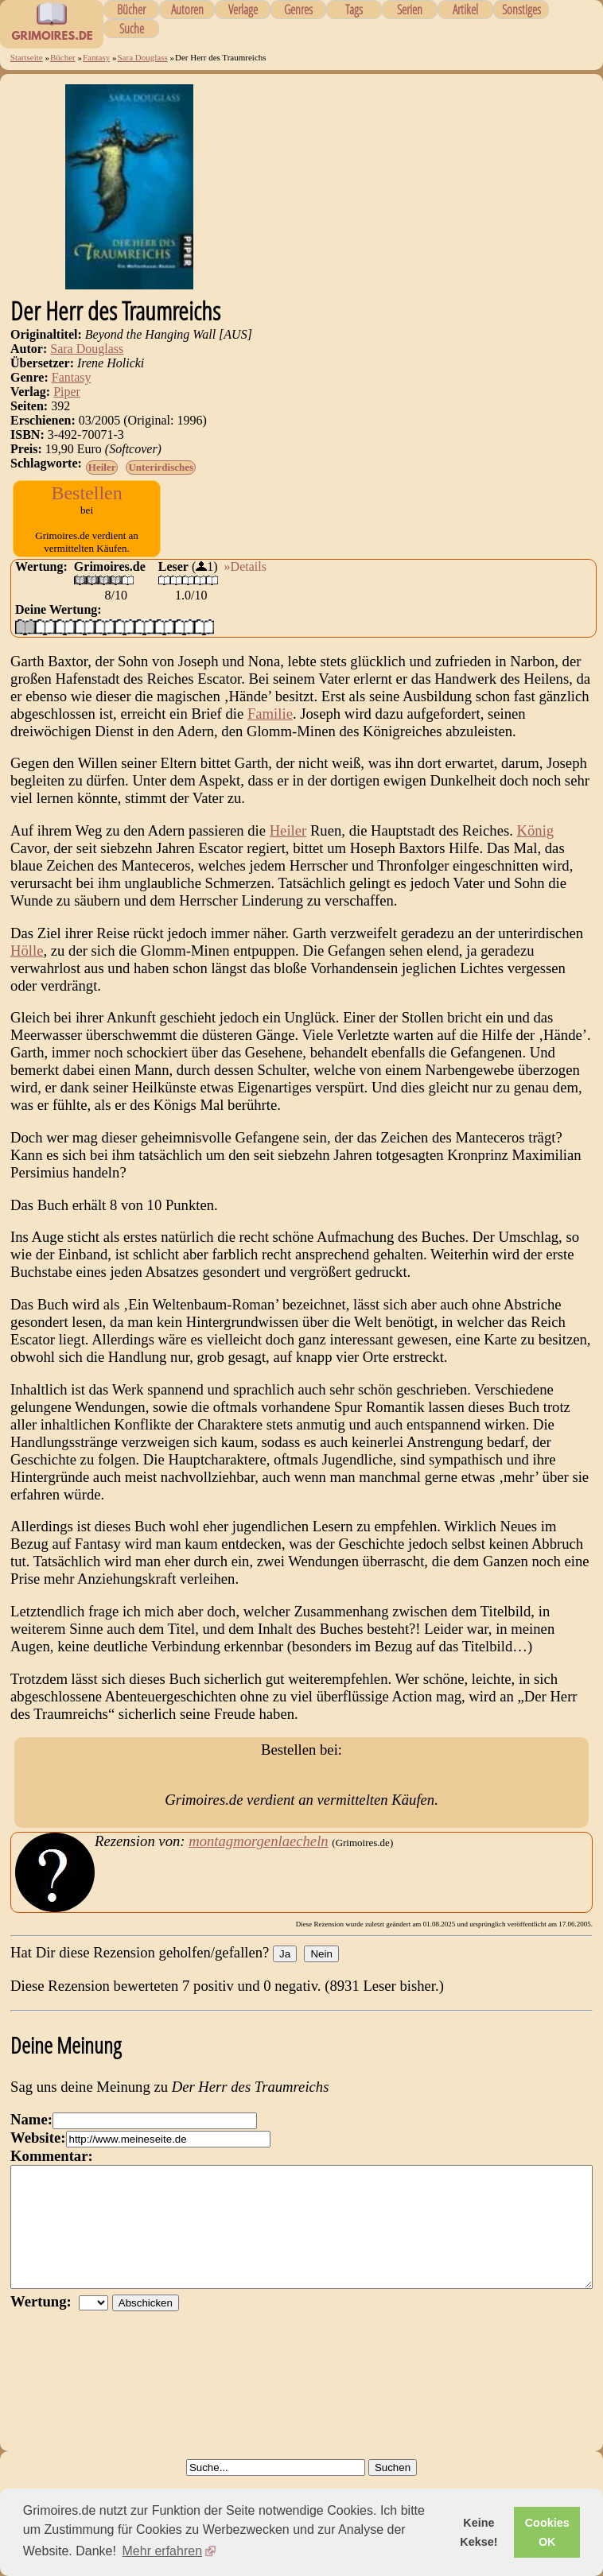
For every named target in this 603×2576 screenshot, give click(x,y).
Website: (37, 2163)
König (535, 845)
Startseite (26, 57)
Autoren (187, 9)
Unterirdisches (160, 467)
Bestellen (86, 493)
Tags (354, 9)
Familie (270, 728)
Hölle (26, 965)
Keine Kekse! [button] (478, 2532)
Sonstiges (521, 9)
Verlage (243, 9)
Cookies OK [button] (547, 2532)
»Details (245, 581)
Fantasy (96, 57)
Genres (298, 9)
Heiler (102, 467)
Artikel (465, 9)
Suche (131, 28)
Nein (321, 1980)
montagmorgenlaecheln (258, 1867)
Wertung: (44, 2351)
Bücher (131, 9)
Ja (284, 1980)
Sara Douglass (142, 57)
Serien (409, 9)
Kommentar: (51, 2182)
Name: (31, 2145)
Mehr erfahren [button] (163, 2551)
